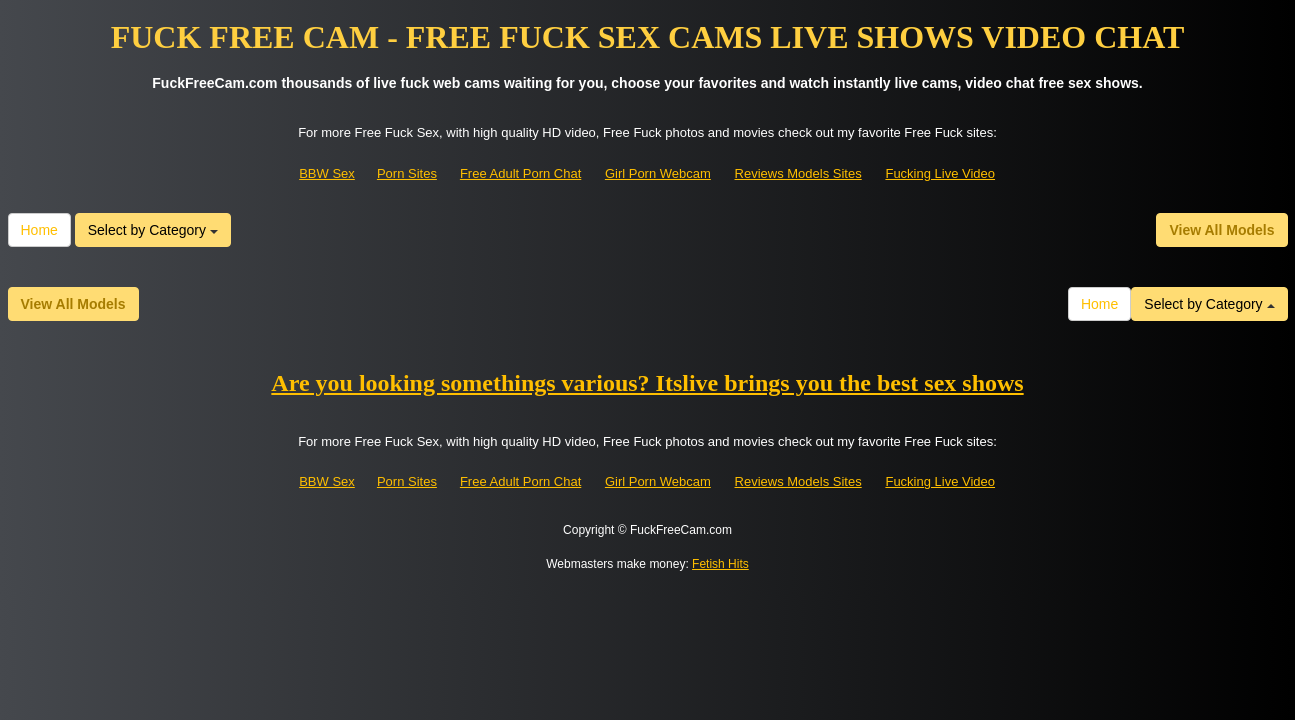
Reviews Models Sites (798, 173)
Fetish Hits (720, 564)
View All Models (1221, 230)
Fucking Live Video (940, 173)
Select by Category (153, 230)
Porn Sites (407, 173)
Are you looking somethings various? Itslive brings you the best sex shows (647, 383)
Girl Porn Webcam (658, 173)
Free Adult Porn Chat (520, 173)
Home (39, 230)
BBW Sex (327, 173)
